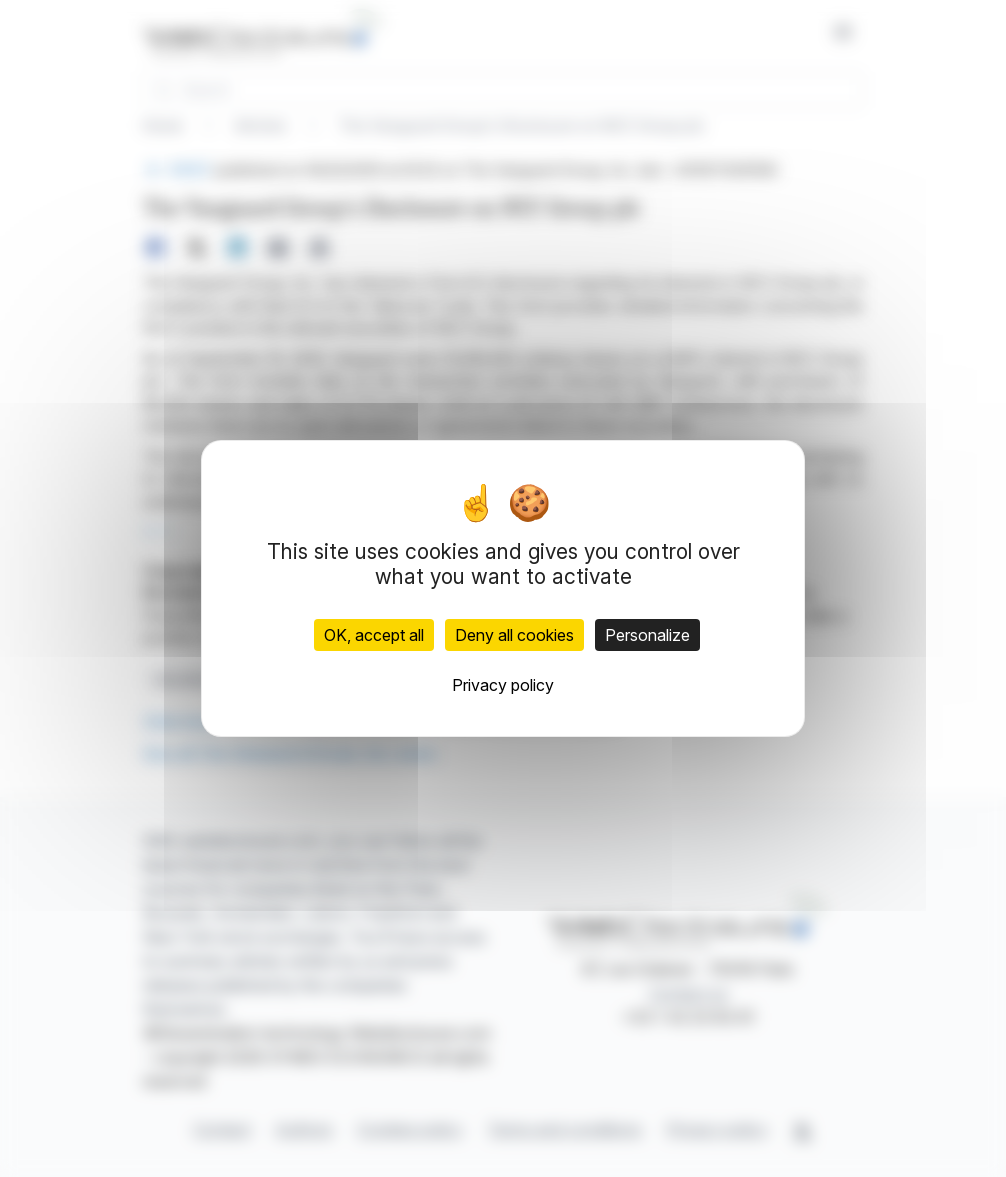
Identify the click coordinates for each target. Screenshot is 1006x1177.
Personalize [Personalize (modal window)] (647, 635)
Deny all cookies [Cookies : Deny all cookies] (514, 635)
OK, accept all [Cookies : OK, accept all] (374, 635)
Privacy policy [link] (503, 685)
